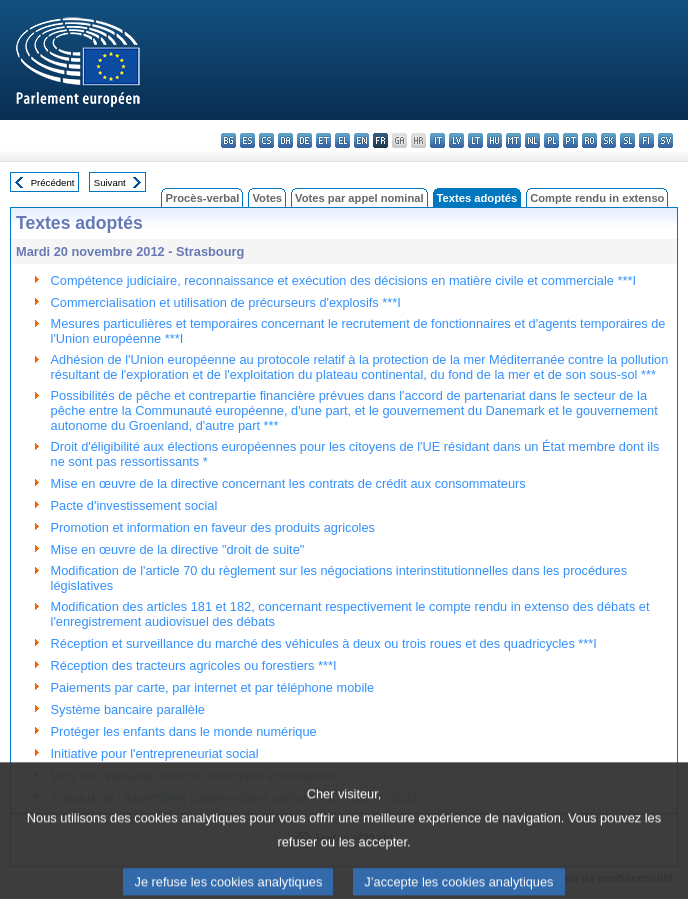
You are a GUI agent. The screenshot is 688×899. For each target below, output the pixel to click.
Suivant (110, 182)
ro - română (589, 140)
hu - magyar (494, 140)
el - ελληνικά (342, 140)
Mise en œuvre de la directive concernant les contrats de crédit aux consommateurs (288, 483)
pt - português (570, 140)
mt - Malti (513, 140)
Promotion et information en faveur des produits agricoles (213, 527)
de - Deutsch (304, 140)
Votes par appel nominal (359, 198)
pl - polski (551, 140)
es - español (247, 140)
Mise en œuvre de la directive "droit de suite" (178, 549)
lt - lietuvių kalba (475, 140)
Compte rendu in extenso (597, 198)
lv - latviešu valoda (456, 140)
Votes (267, 198)
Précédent (53, 182)
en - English (361, 140)
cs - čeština (266, 140)
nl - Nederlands (532, 140)
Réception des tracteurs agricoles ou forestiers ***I (194, 665)
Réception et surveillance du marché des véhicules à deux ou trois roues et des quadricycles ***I (324, 643)
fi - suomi (646, 140)
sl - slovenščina (627, 140)
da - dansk (285, 140)
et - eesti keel (323, 140)
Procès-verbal (202, 198)
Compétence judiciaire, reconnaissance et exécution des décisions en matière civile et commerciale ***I (343, 280)
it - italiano (437, 140)
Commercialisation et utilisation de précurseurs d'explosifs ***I (226, 302)
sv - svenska (665, 140)
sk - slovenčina (608, 140)
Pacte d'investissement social (134, 505)
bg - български (228, 140)
